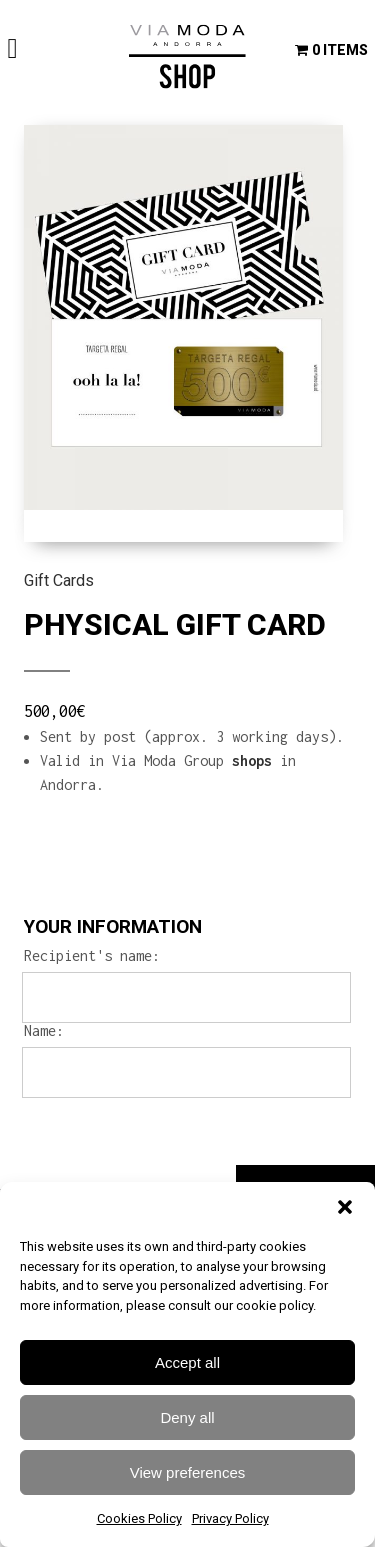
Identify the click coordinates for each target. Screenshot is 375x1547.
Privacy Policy (230, 1518)
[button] (345, 1207)
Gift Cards (59, 580)
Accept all (187, 1362)
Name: (44, 1031)
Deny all (187, 1417)
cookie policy (274, 1305)
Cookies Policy (139, 1518)
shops (252, 760)
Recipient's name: (92, 956)
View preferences (188, 1472)
